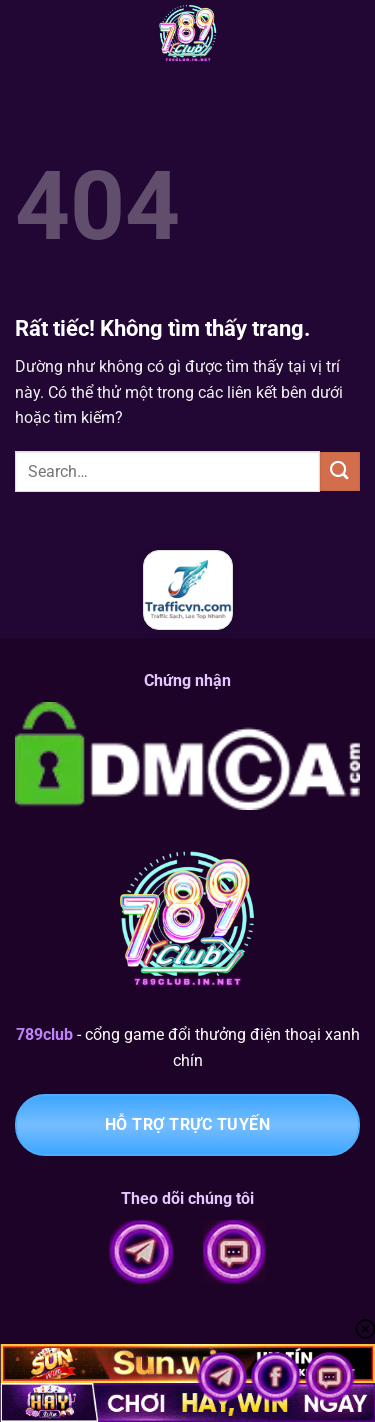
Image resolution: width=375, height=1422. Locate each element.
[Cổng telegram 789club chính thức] (224, 1375)
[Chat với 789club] (330, 1375)
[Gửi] (340, 471)
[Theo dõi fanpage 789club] (278, 1375)
